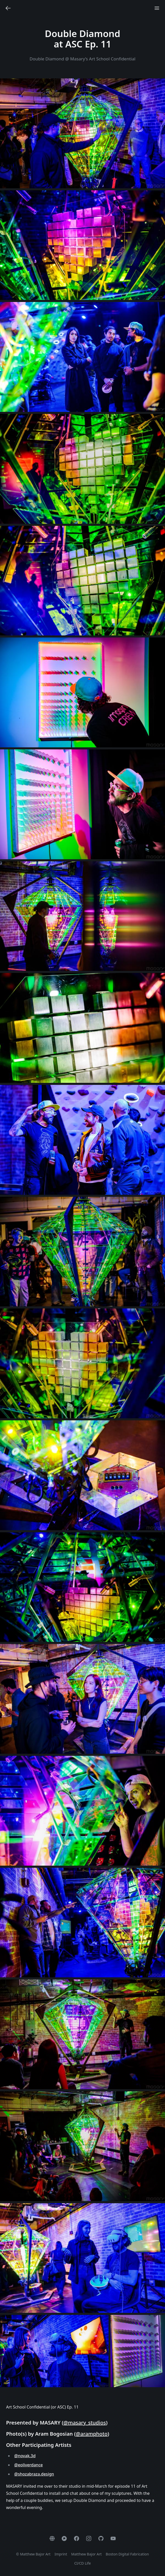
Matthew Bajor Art (86, 2554)
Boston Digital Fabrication (127, 2554)
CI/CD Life (82, 2563)
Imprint (60, 2554)
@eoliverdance (28, 2465)
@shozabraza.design (34, 2474)
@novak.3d (25, 2456)
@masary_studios (84, 2422)
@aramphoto (92, 2433)
